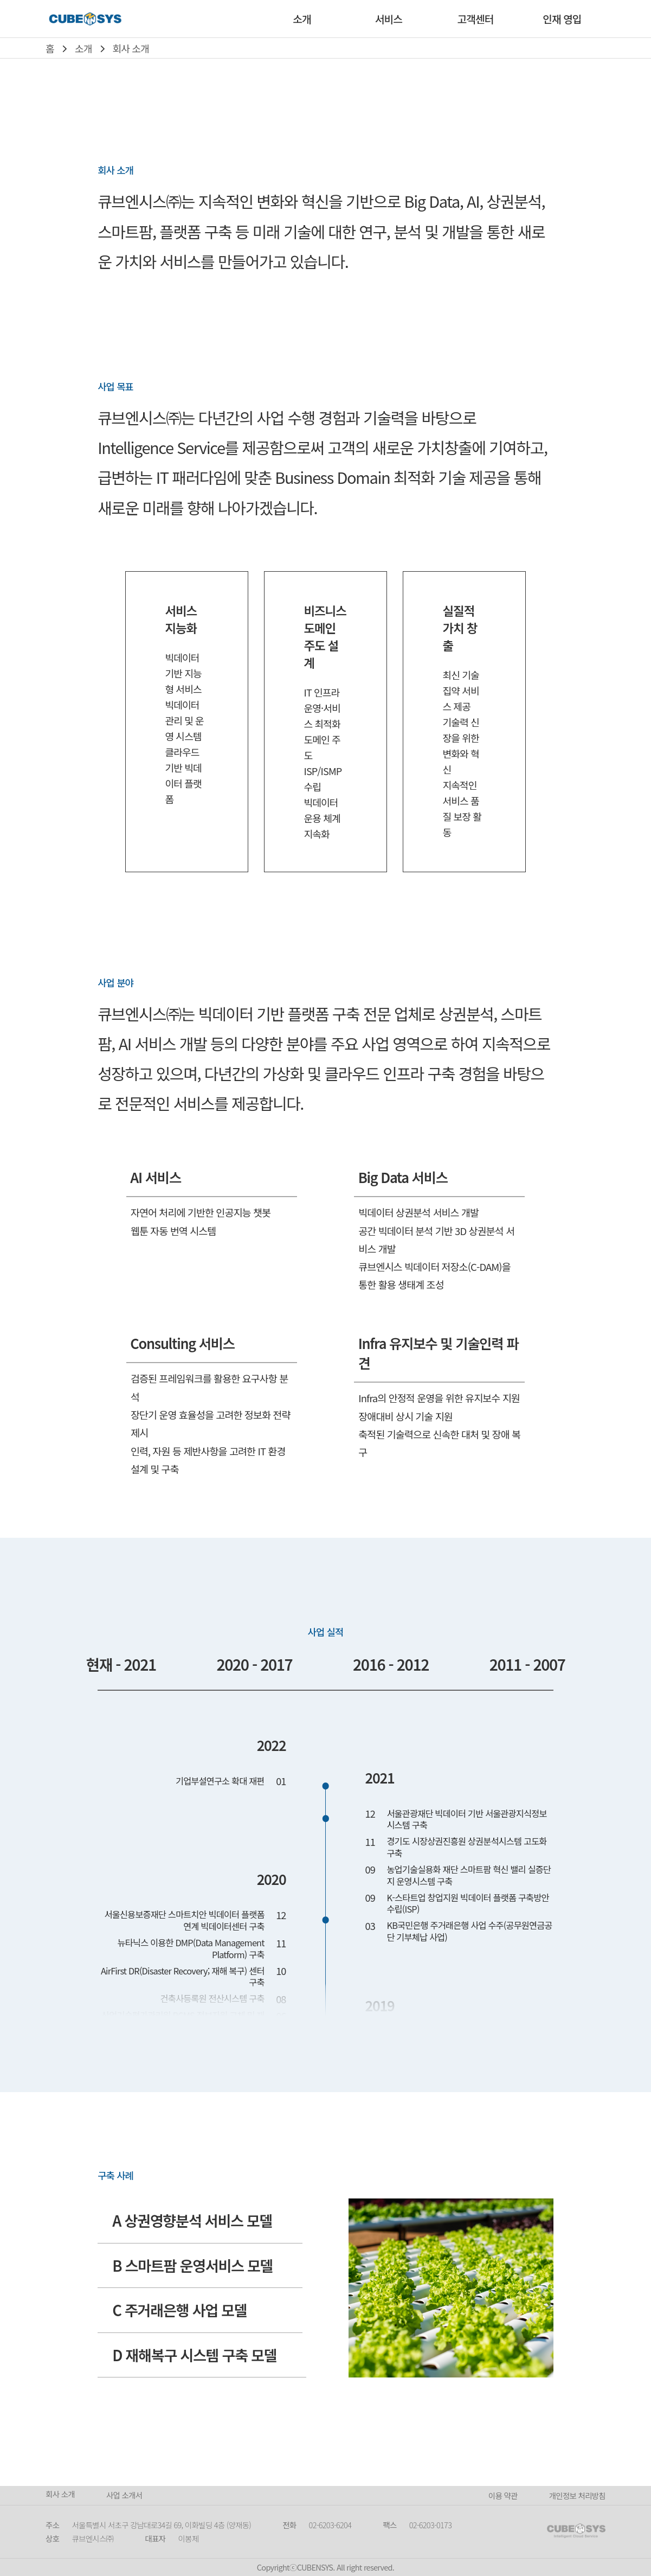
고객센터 (475, 19)
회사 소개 (131, 48)
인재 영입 (562, 19)
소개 (302, 19)
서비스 (388, 19)
